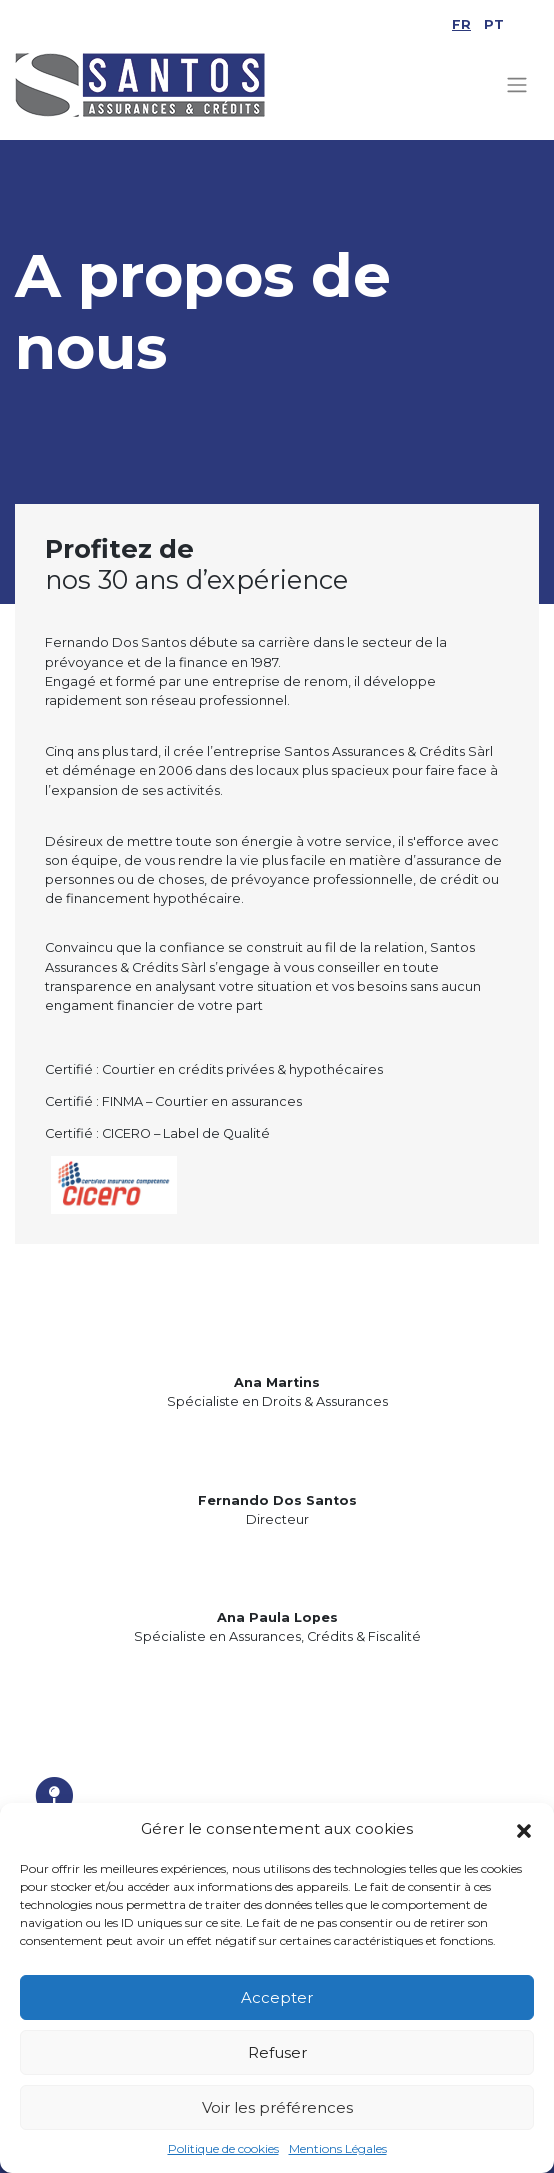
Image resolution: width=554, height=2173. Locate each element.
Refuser (277, 2052)
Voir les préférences (277, 2107)
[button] (524, 1829)
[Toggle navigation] (517, 85)
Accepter (277, 1997)
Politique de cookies (223, 2148)
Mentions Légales (338, 2148)
